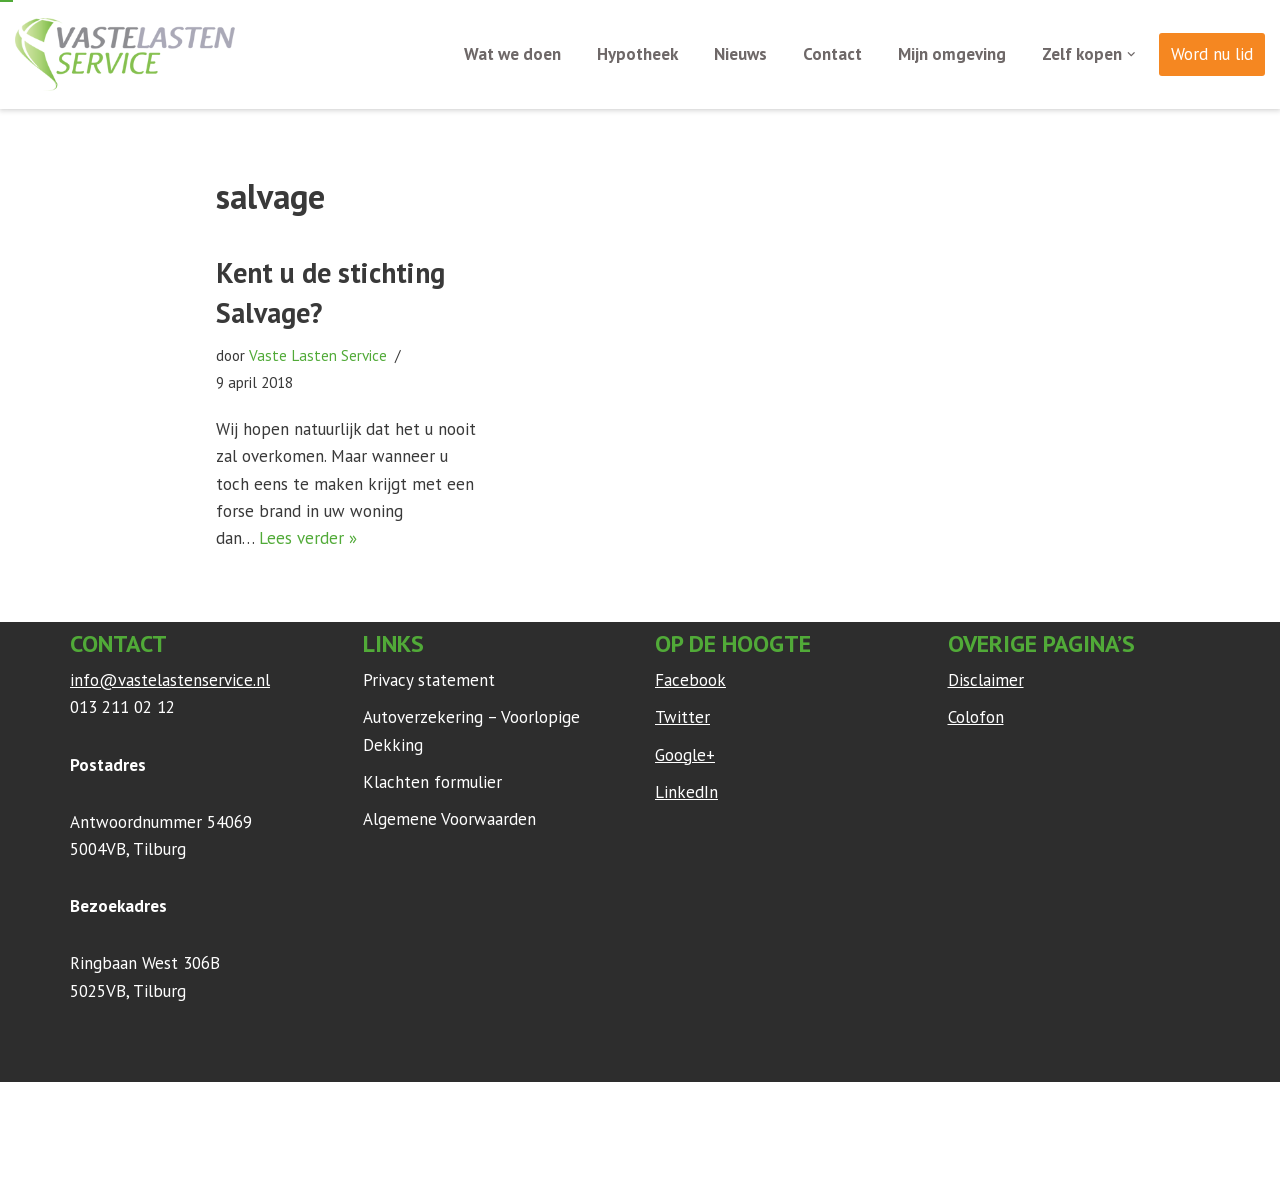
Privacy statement (429, 680)
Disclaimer (986, 680)
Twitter (682, 717)
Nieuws (740, 54)
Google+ (685, 755)
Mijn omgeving (952, 54)
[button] (1131, 54)
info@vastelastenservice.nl (170, 680)
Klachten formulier (432, 782)
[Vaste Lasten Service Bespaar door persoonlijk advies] (125, 54)
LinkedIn (686, 792)
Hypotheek (637, 54)
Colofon (976, 717)
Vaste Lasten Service (318, 355)
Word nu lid (1212, 54)
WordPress (334, 1107)
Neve (89, 1107)
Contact (832, 54)
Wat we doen (512, 54)
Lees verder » (308, 538)
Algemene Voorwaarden (449, 819)
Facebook (690, 680)
